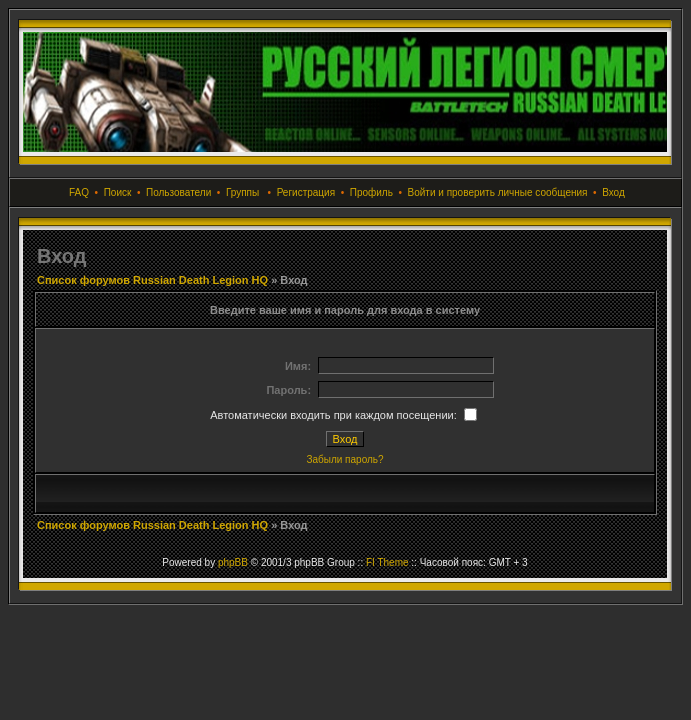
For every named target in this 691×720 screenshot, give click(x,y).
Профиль (371, 192)
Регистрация (306, 192)
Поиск (118, 192)
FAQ (79, 192)
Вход (613, 192)
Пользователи (178, 192)
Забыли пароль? (344, 459)
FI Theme (387, 562)
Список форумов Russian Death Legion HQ (152, 280)
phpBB (233, 562)
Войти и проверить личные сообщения (498, 192)
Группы (242, 192)
